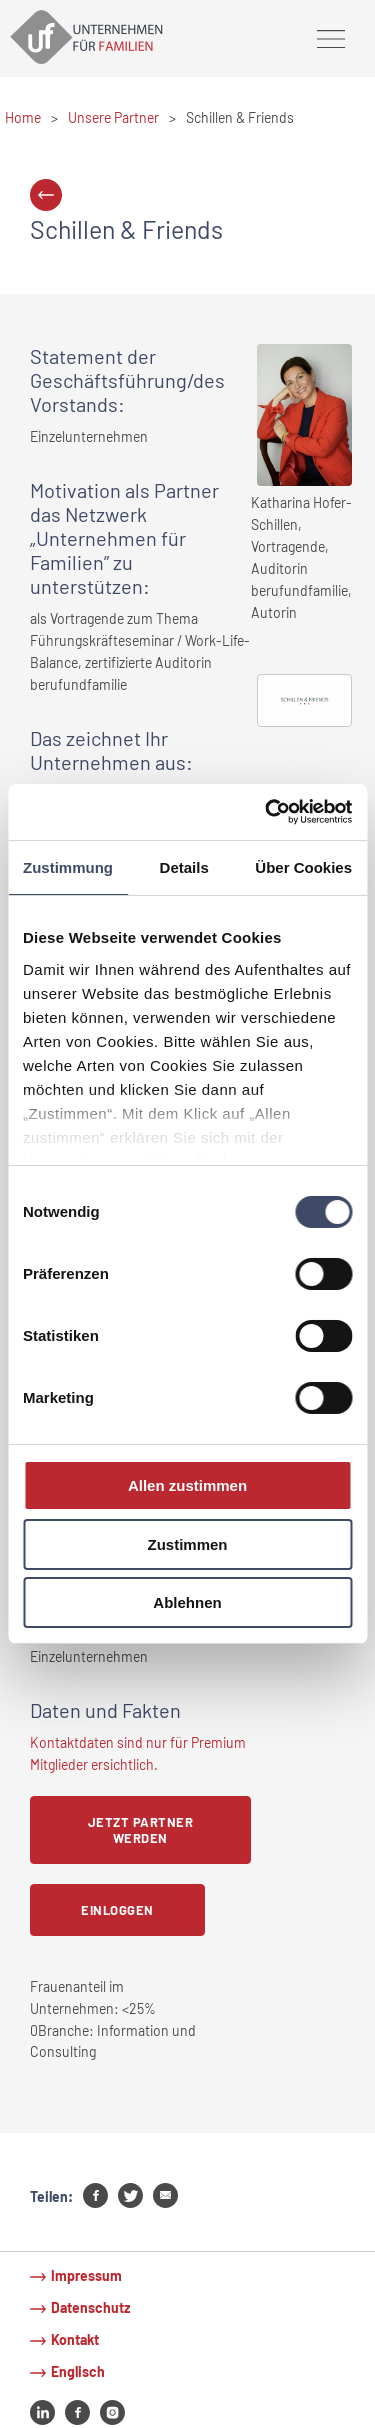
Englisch (78, 2371)
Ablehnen (187, 1602)
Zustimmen (187, 1544)
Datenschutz (90, 2307)
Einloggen (117, 1910)
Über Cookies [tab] (303, 866)
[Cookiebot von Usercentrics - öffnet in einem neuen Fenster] (267, 812)
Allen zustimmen (187, 1485)
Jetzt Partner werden (141, 1830)
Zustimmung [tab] (68, 866)
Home (23, 117)
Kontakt (75, 2339)
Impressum (86, 2275)
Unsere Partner (113, 117)
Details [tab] (184, 866)
